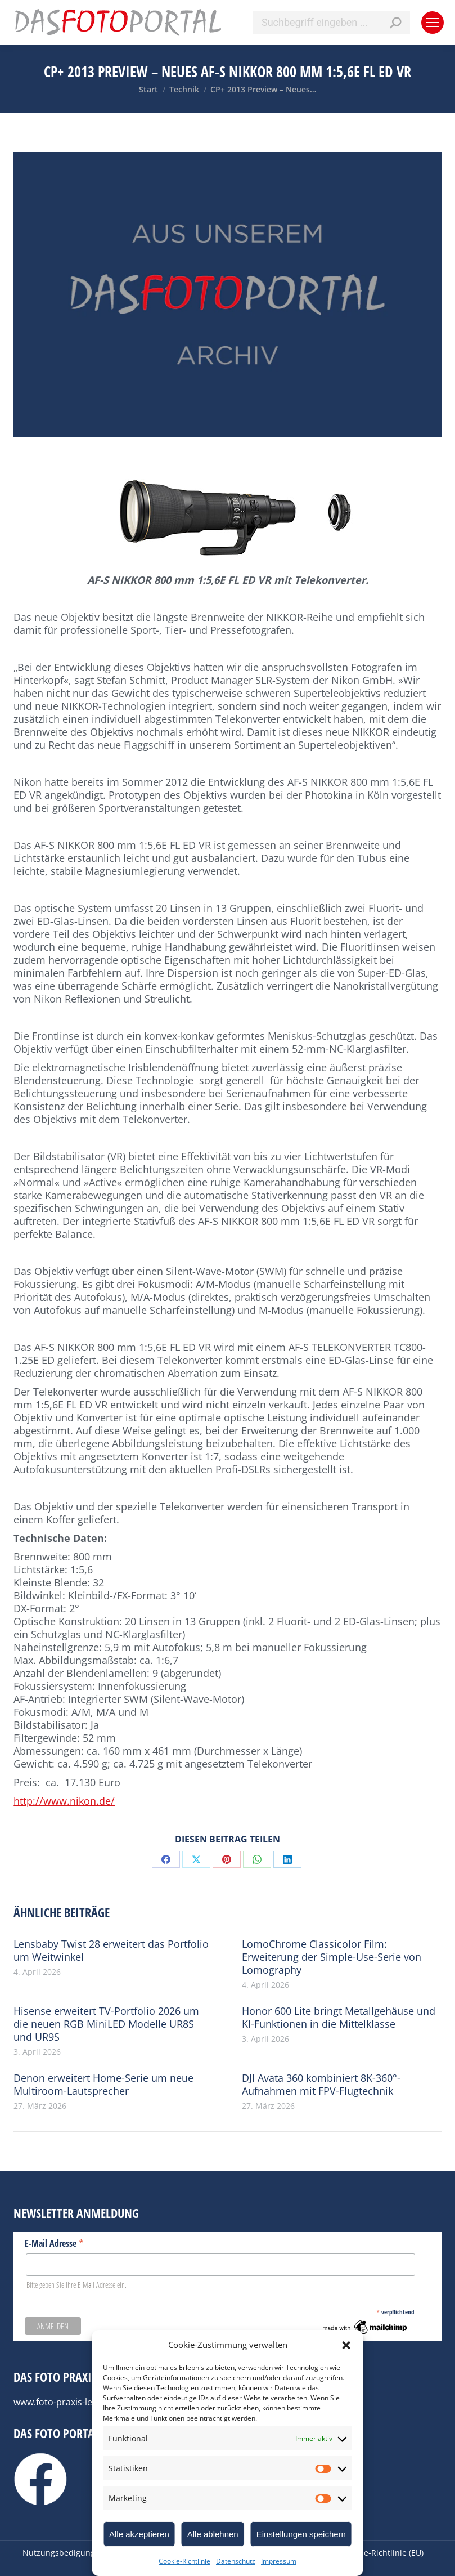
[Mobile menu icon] (432, 22)
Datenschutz (235, 2561)
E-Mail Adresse (54, 2243)
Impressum (278, 2561)
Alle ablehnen (212, 2534)
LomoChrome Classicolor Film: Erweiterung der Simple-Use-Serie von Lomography (331, 1957)
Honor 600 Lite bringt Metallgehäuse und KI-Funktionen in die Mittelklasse (338, 2018)
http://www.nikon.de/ (64, 1801)
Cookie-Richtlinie (184, 2561)
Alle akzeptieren (139, 2534)
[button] (346, 2345)
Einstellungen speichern (301, 2534)
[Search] (331, 22)
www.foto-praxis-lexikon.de (70, 2402)
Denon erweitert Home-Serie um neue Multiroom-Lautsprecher (103, 2085)
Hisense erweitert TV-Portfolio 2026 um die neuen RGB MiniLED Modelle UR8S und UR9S (106, 2024)
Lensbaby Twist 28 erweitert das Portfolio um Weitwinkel (111, 1951)
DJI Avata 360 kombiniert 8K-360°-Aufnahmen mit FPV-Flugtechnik (321, 2085)
